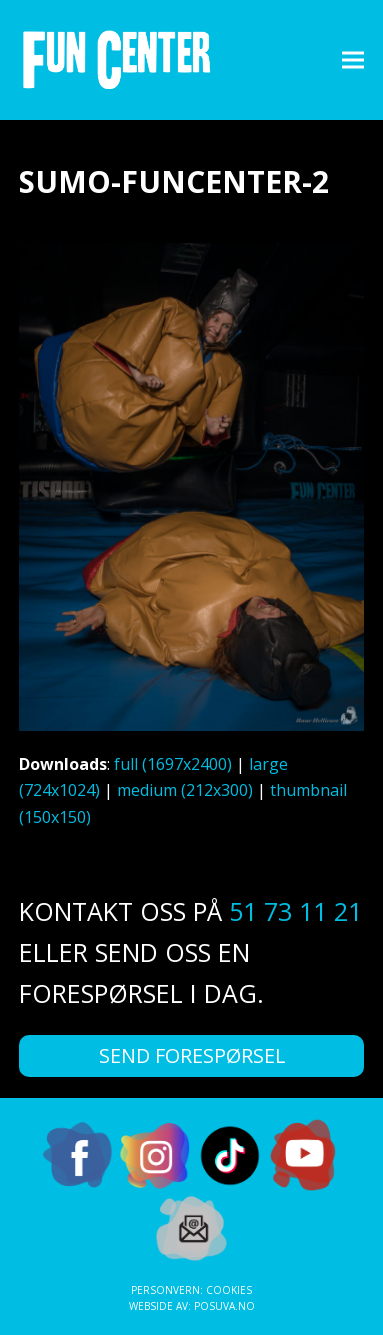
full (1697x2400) (173, 764)
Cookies (229, 1290)
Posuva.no (224, 1306)
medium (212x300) (185, 790)
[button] (353, 59)
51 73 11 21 (295, 911)
